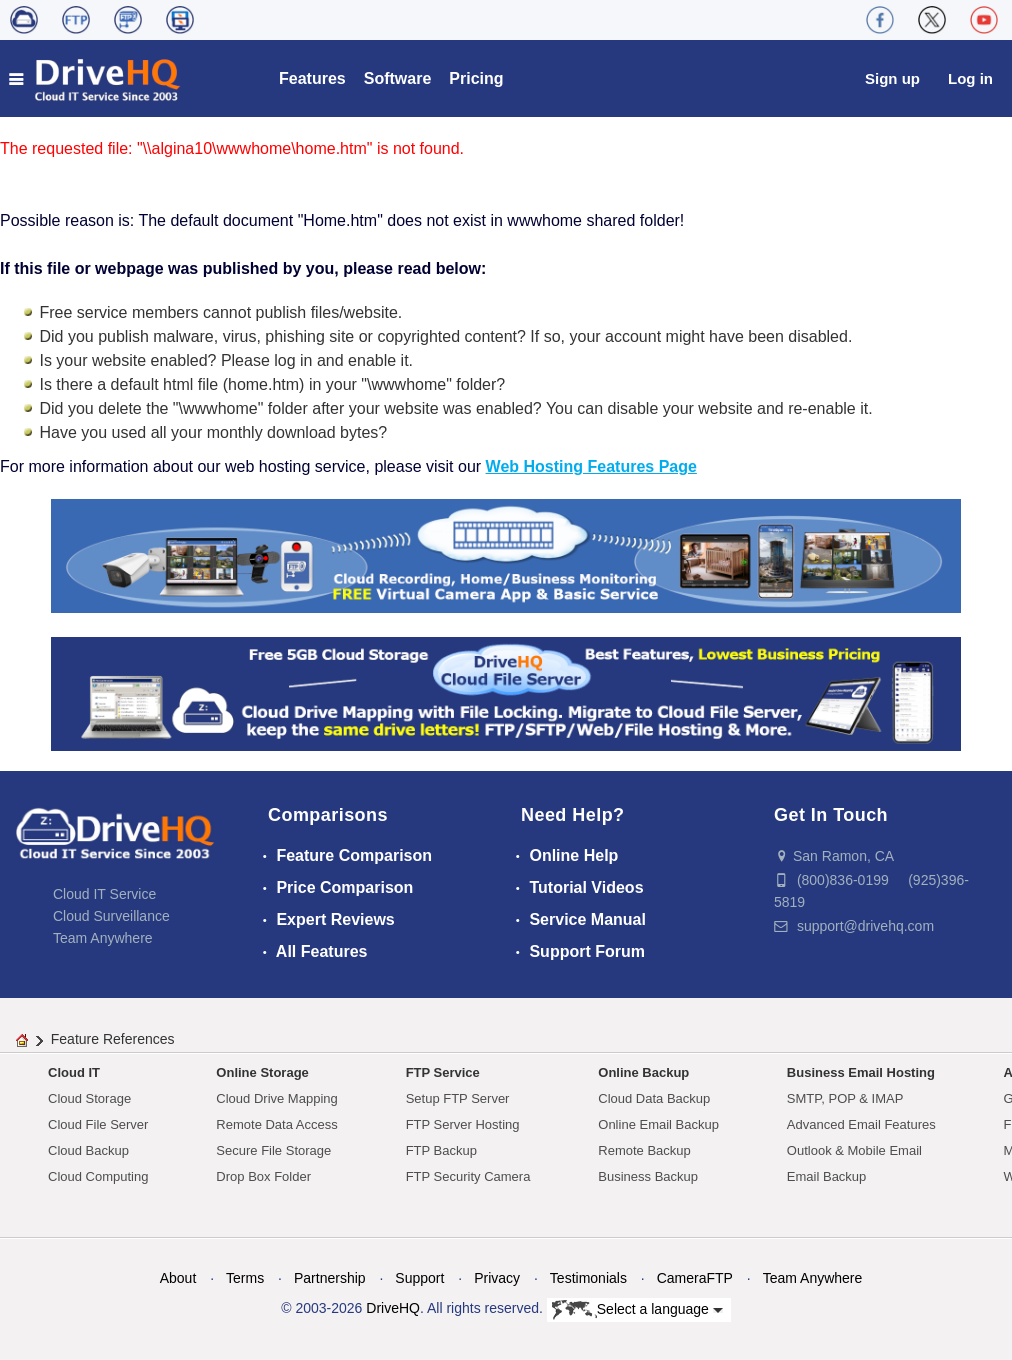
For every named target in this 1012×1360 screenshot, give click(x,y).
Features (312, 78)
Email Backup (826, 1176)
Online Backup (643, 1072)
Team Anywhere (103, 938)
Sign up (892, 78)
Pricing (476, 78)
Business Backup (648, 1176)
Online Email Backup (658, 1124)
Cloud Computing (98, 1176)
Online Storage (262, 1072)
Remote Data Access (276, 1124)
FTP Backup (441, 1150)
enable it (378, 360)
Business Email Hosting (861, 1072)
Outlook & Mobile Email (854, 1150)
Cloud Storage (89, 1098)
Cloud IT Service (104, 894)
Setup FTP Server (458, 1098)
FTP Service (443, 1072)
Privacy (497, 1278)
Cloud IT (74, 1072)
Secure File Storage (273, 1150)
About (178, 1278)
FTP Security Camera (468, 1176)
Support (419, 1278)
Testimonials (588, 1278)
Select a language (637, 1310)
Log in (970, 78)
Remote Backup (644, 1150)
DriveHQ (393, 1308)
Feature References (113, 1039)
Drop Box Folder (263, 1176)
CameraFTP (695, 1278)
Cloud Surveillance (111, 916)
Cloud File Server (98, 1124)
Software (398, 78)
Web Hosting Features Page (591, 466)
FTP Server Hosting (463, 1124)
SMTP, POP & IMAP (845, 1098)
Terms (245, 1278)
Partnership (330, 1278)
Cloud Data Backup (654, 1098)
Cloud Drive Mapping (276, 1098)
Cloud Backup (88, 1150)
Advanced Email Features (861, 1124)
